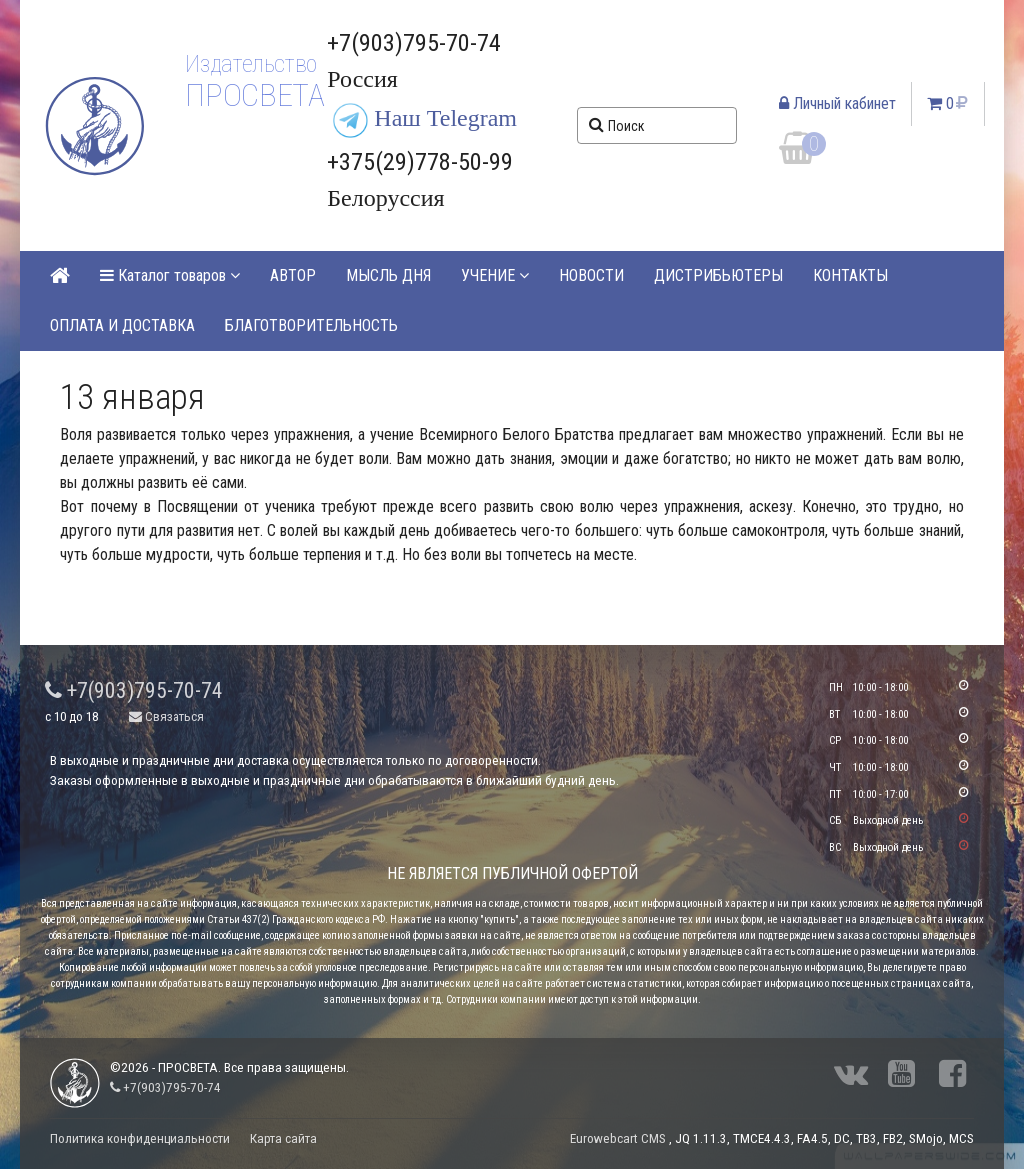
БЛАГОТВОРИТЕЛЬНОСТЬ (311, 325)
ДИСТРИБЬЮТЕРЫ (718, 275)
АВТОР (293, 275)
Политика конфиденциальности (140, 1138)
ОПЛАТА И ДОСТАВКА (122, 325)
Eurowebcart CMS (618, 1138)
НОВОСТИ (591, 275)
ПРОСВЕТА (254, 95)
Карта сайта (283, 1138)
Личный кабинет (837, 103)
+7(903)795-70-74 (134, 690)
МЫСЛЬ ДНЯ (388, 275)
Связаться (166, 716)
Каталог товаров (170, 275)
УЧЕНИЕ (495, 275)
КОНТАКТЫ (850, 275)
